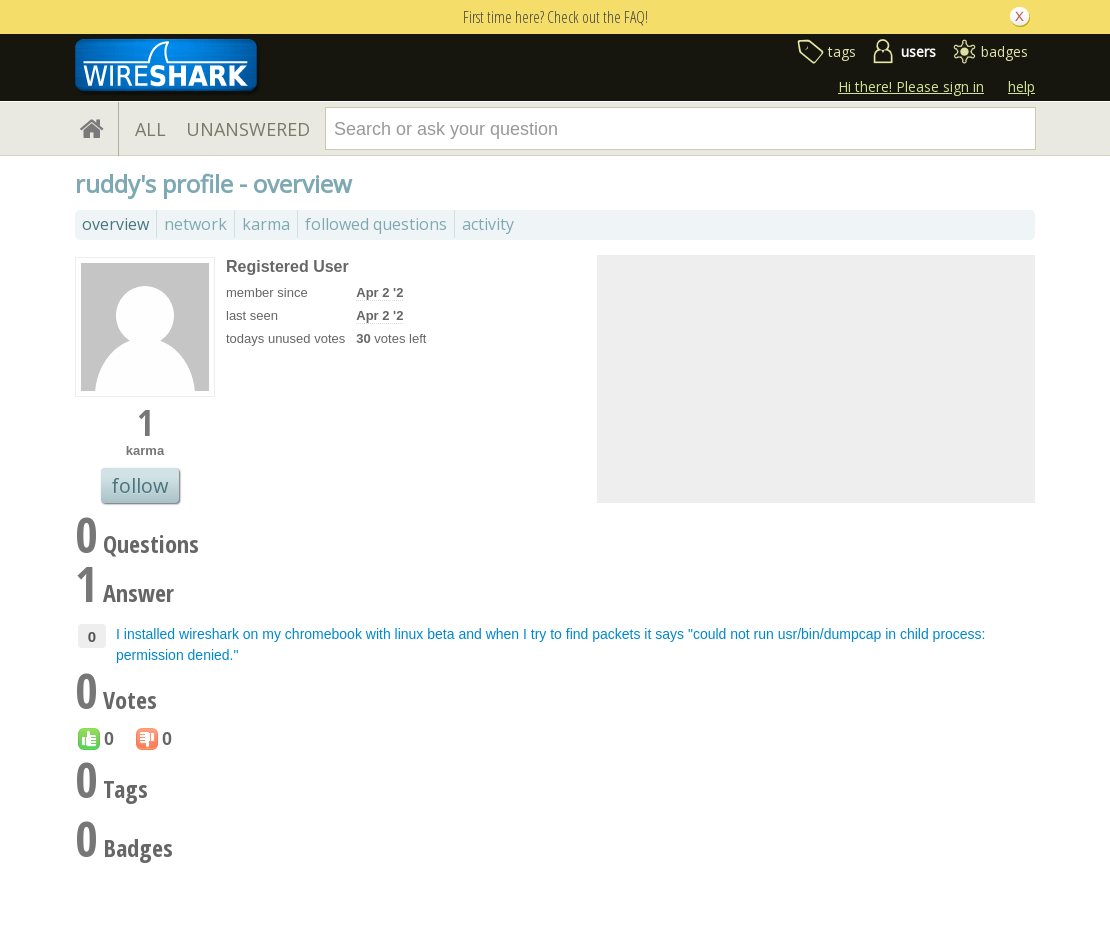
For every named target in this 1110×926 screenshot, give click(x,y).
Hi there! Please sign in (911, 86)
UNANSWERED (248, 129)
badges (1004, 51)
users (918, 51)
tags (842, 51)
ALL (150, 129)
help (1021, 86)
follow (140, 485)
